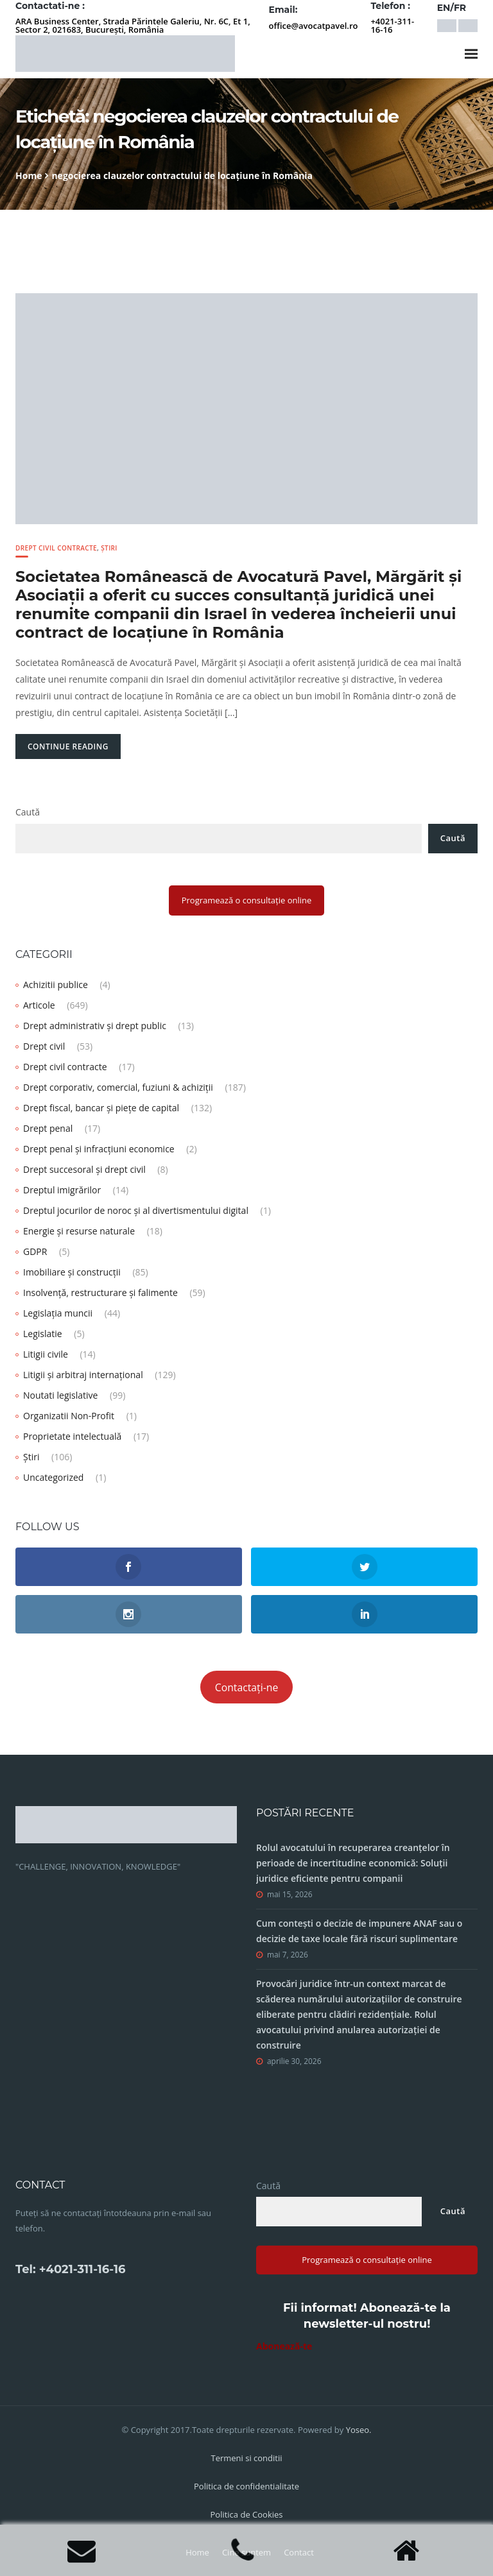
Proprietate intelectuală (72, 1436)
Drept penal (48, 1128)
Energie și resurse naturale (79, 1231)
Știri (109, 547)
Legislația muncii (57, 1313)
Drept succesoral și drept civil (84, 1169)
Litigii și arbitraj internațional (83, 1375)
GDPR (35, 1251)
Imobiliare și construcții (72, 1272)
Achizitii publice (55, 984)
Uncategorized (53, 1477)
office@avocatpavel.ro (313, 25)
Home (28, 175)
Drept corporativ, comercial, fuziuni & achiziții (118, 1087)
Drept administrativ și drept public (94, 1025)
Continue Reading (68, 746)
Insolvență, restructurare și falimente (100, 1292)
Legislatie (42, 1333)
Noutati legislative (60, 1395)
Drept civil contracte (56, 547)
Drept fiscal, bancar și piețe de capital (101, 1108)
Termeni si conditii (246, 2458)
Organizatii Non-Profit (68, 1416)
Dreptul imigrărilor (62, 1190)
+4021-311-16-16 (392, 25)
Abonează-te (284, 2346)
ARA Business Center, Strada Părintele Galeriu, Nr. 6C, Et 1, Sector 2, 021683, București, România (132, 25)
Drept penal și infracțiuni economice (99, 1149)
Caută (27, 812)
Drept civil (44, 1046)
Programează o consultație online (247, 900)
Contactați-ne (247, 1687)
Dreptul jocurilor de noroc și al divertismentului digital (135, 1210)
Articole (39, 1005)
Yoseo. (359, 2429)
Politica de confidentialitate (246, 2486)
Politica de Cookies (246, 2514)
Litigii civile (45, 1354)
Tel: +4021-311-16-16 (70, 2269)
